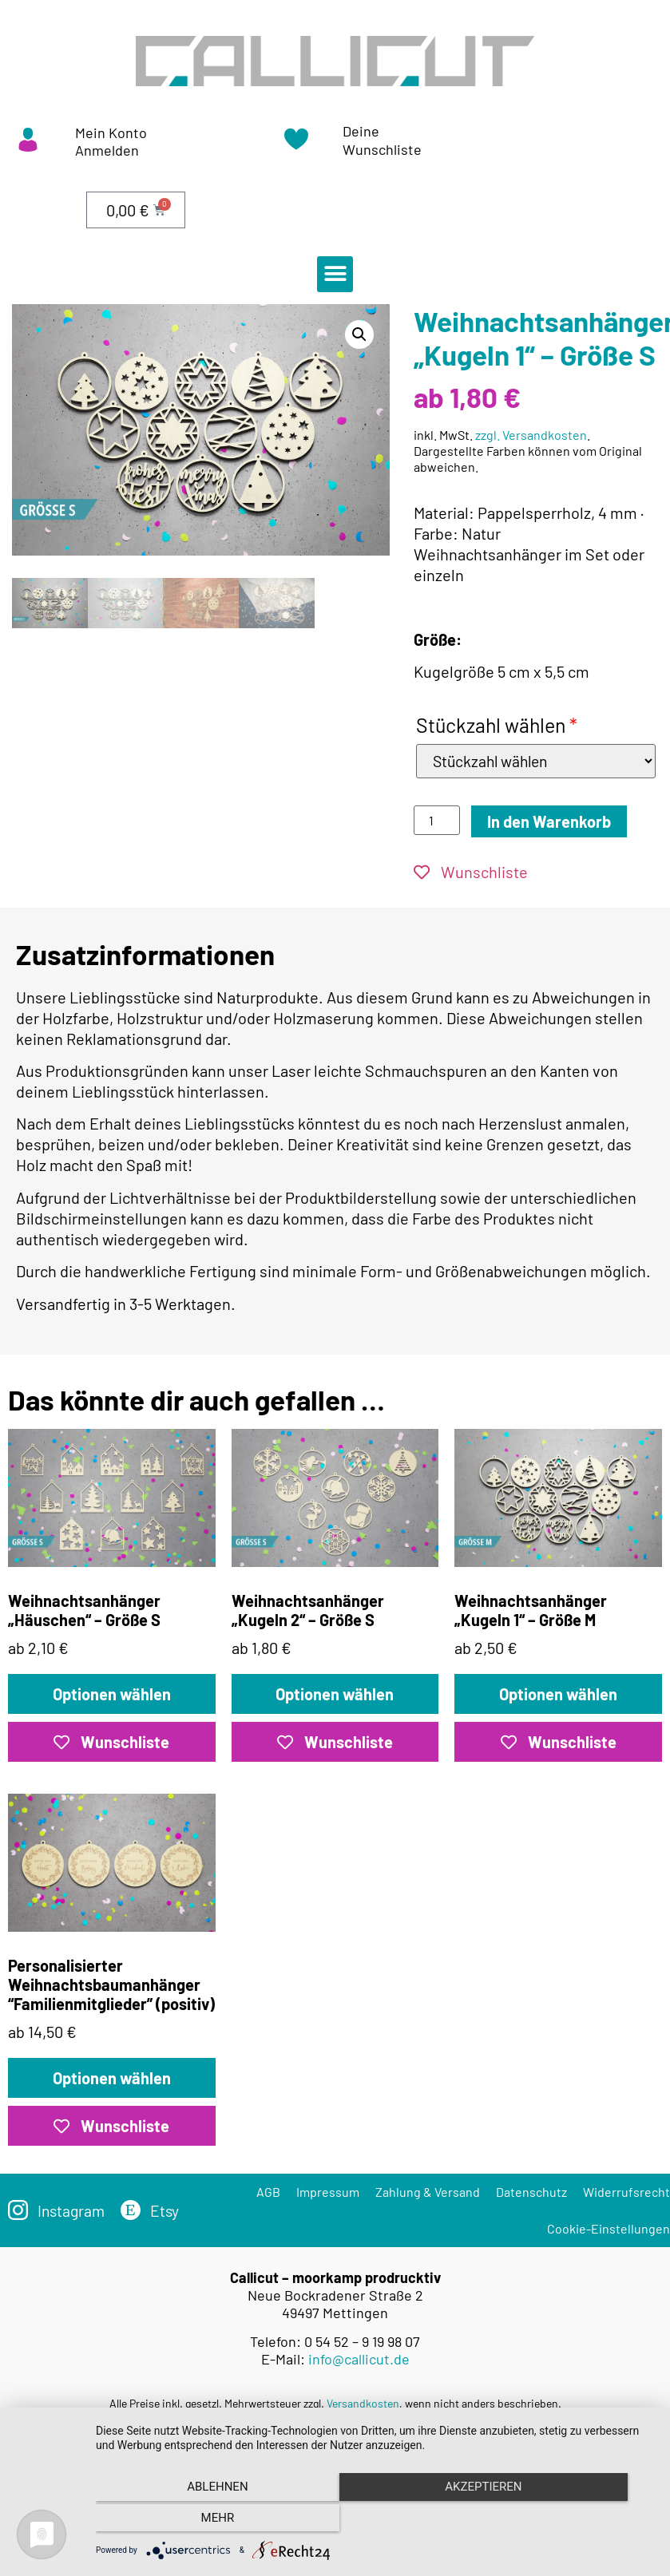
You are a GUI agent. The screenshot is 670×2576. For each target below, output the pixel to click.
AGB (268, 2192)
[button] (335, 274)
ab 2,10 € (112, 1544)
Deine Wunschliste (382, 140)
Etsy (168, 2211)
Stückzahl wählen (496, 725)
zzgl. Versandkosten (531, 434)
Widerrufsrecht (626, 2192)
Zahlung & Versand (427, 2192)
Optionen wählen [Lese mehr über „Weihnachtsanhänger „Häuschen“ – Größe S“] (112, 1694)
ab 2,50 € (558, 1544)
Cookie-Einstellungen (608, 2229)
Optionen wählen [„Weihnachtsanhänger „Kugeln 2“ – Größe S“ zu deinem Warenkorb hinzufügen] (335, 1694)
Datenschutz (531, 2192)
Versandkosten (363, 2404)
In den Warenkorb (549, 822)
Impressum (327, 2192)
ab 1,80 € (335, 1544)
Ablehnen (179, 2521)
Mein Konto (111, 132)
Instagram (73, 2211)
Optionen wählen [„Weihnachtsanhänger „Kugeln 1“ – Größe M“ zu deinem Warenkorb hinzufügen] (558, 1694)
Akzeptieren (374, 2521)
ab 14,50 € (112, 1918)
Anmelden (107, 150)
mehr (570, 2521)
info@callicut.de (359, 2359)
